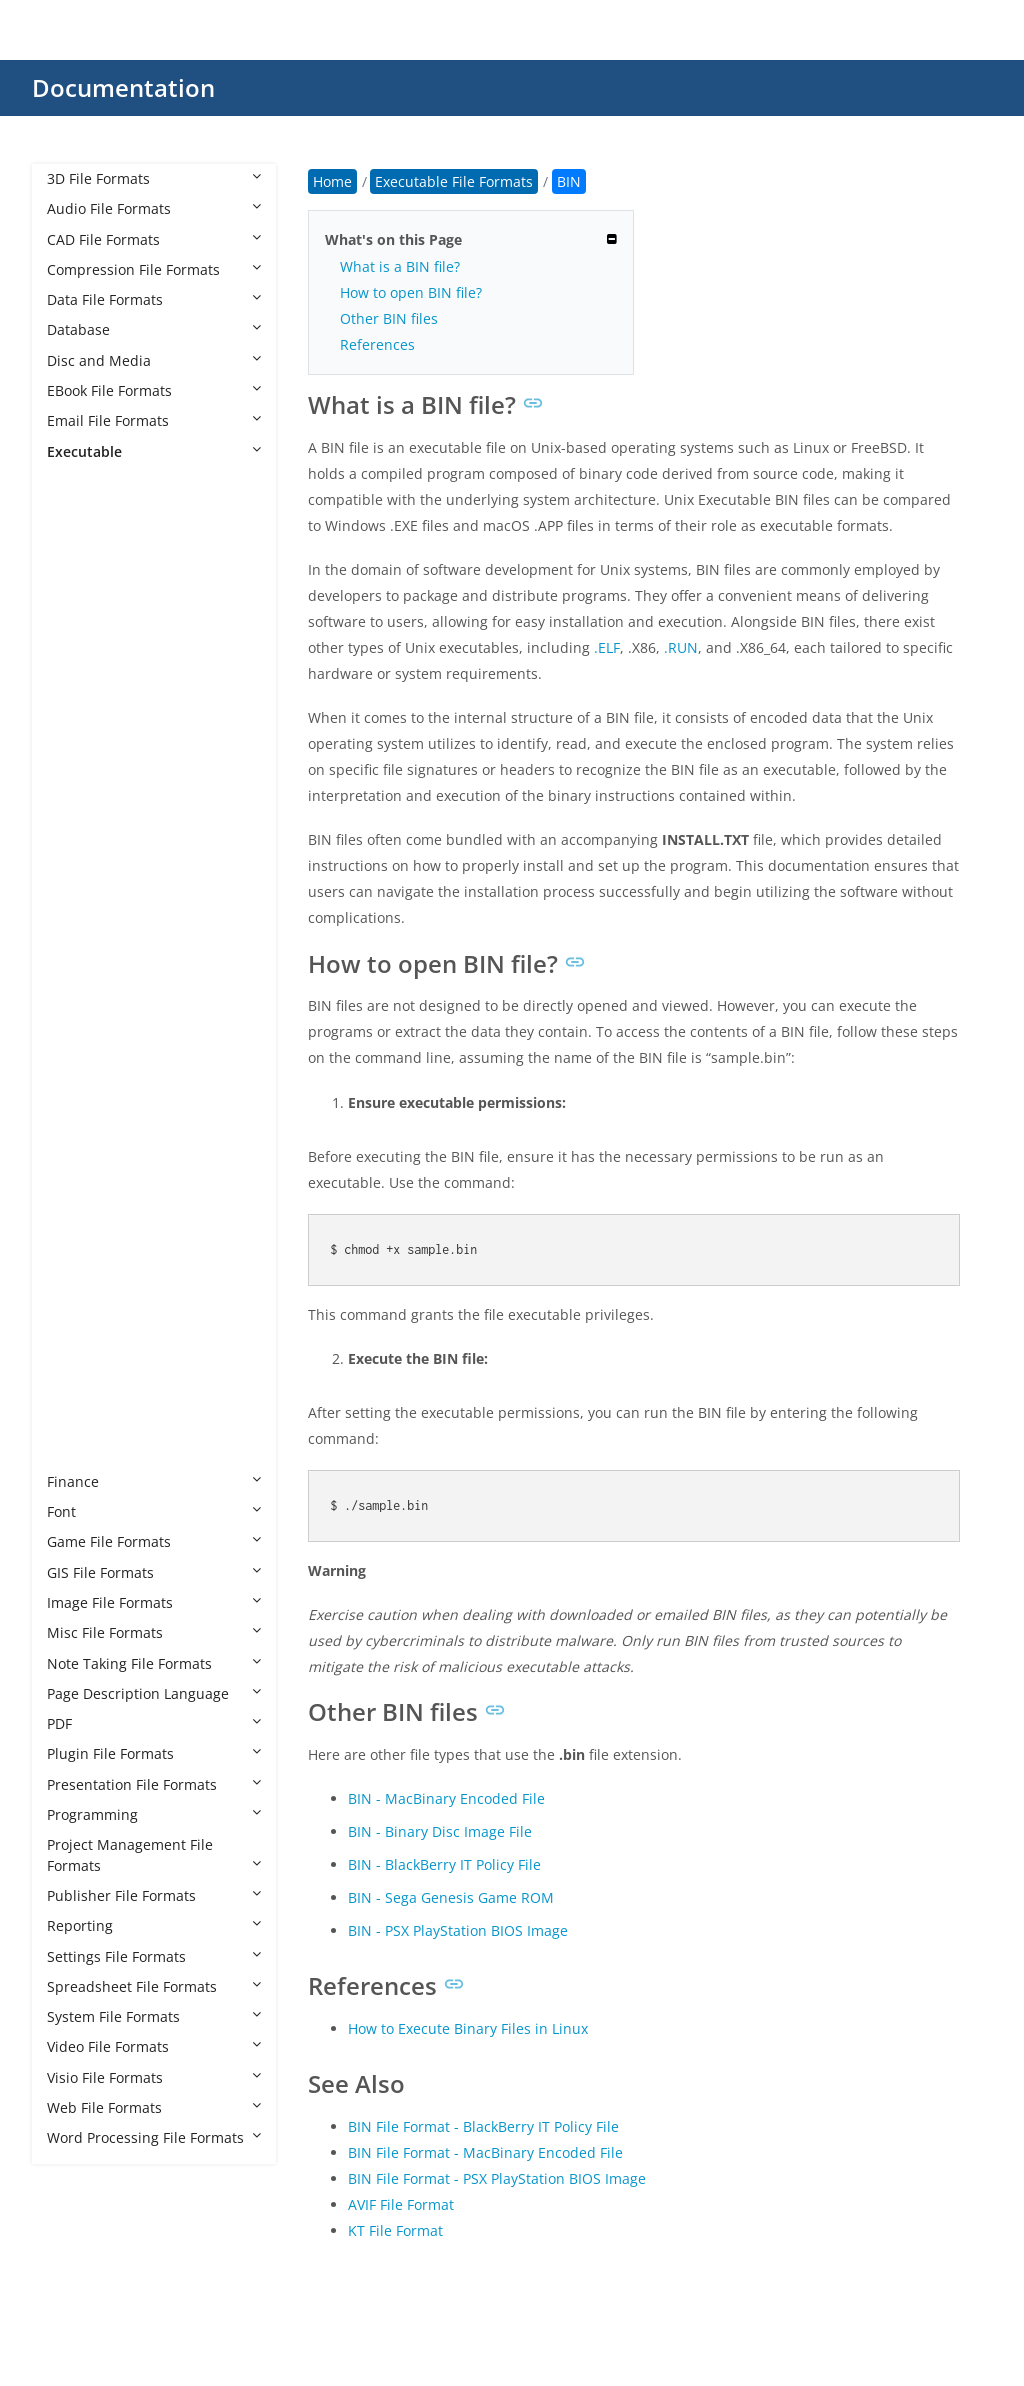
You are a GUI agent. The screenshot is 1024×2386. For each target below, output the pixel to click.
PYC (79, 1208)
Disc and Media (154, 360)
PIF (76, 1148)
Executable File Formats (146, 481)
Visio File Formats (154, 2077)
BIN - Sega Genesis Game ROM (451, 1897)
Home (332, 181)
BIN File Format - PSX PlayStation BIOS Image (497, 2178)
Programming (154, 1814)
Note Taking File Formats (154, 1663)
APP (79, 632)
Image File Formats (154, 1602)
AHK (81, 572)
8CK (80, 511)
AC (76, 542)
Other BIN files (389, 318)
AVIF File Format (401, 2204)
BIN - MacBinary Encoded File (446, 1798)
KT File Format (395, 2230)
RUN (82, 1269)
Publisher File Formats (154, 1895)
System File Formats (154, 2016)
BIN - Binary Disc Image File (440, 1831)
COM (83, 875)
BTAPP (88, 754)
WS (77, 1299)
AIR (78, 602)
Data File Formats (154, 299)
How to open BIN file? (411, 292)
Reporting (154, 1925)
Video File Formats (154, 2046)
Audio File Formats (154, 208)
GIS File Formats (154, 1572)
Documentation (123, 87)
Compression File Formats (154, 269)
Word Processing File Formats (154, 2137)
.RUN (681, 647)
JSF (76, 996)
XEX (79, 1450)
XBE (79, 1420)
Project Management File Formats (154, 1854)
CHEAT (89, 814)
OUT (81, 1117)
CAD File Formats (154, 239)
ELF (78, 905)
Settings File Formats (154, 1956)
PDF (154, 1723)
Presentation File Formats (154, 1784)
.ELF (607, 647)
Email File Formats (154, 420)
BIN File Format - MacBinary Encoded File (485, 2152)
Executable (154, 451)
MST (81, 1087)
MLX (81, 1026)
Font (154, 1511)
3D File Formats (154, 178)
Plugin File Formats (154, 1753)
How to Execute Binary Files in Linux (468, 2028)
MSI (79, 1057)
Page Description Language (154, 1693)
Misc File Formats (154, 1632)
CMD (83, 845)
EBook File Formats (154, 390)
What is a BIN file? (400, 266)
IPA (77, 966)
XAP (79, 1390)
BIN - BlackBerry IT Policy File (444, 1864)
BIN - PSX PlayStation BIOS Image (458, 1930)
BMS (82, 723)
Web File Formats (154, 2107)
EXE (79, 935)
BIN (79, 693)
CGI (78, 784)
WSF (81, 1329)
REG (80, 1238)
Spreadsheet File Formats (154, 1986)
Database (154, 329)
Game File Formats (154, 1541)
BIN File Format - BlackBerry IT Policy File (483, 2126)
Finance (154, 1481)
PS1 (79, 1178)
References (377, 344)
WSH (82, 1360)
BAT (80, 663)
